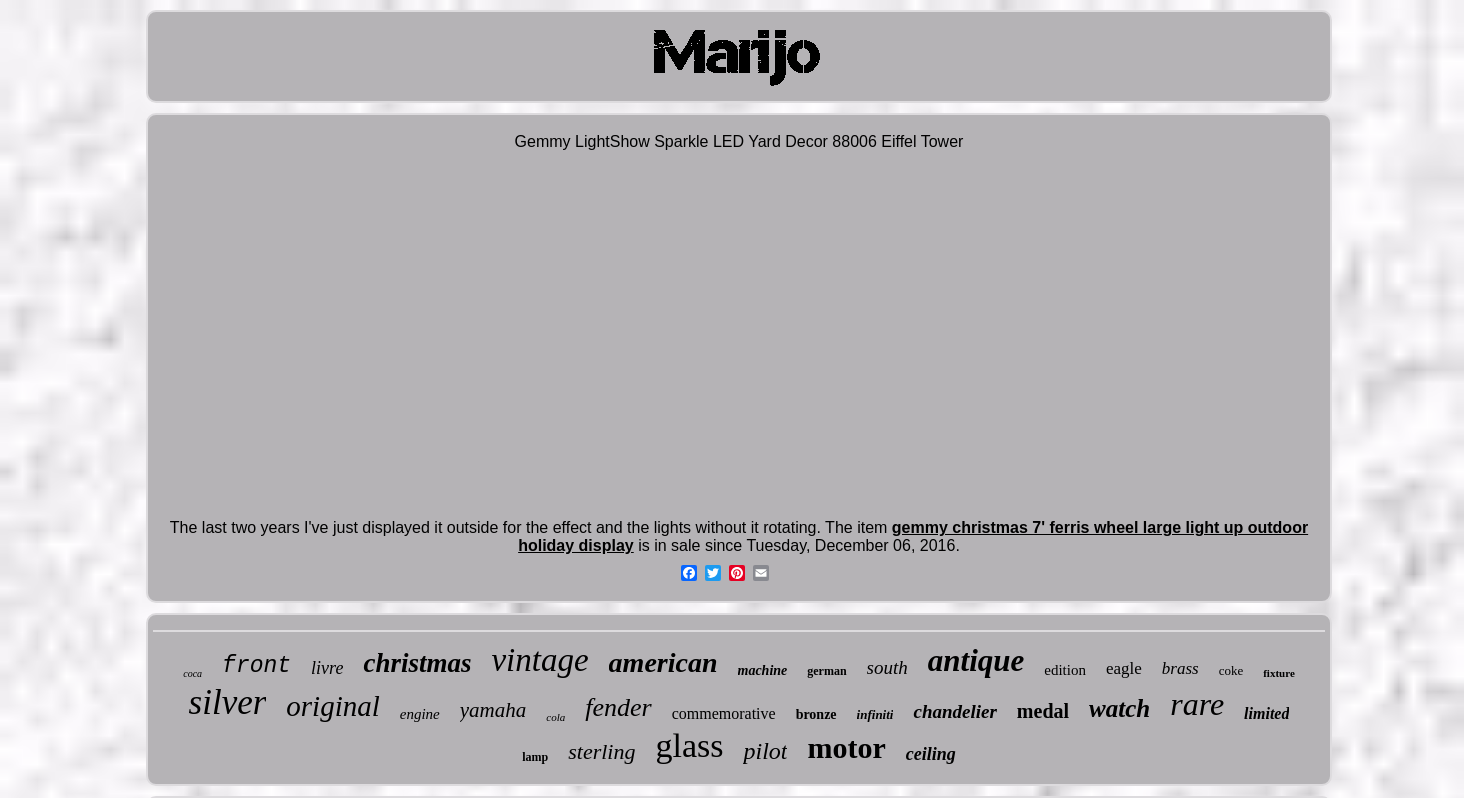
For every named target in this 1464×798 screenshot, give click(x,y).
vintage (539, 660)
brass (1180, 668)
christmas (417, 663)
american (663, 662)
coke (1231, 670)
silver (228, 702)
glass (689, 745)
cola (555, 717)
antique (976, 660)
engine (420, 714)
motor (846, 747)
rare (1197, 704)
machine (763, 670)
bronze (816, 714)
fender (618, 707)
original (332, 706)
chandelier (954, 711)
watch (1119, 708)
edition (1065, 670)
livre (327, 668)
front (256, 666)
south (887, 667)
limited (1266, 713)
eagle (1124, 668)
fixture (1279, 673)
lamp (535, 757)
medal (1043, 711)
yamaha (493, 710)
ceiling (931, 754)
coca (192, 673)
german (826, 671)
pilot (765, 751)
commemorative (724, 713)
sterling (601, 751)
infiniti (875, 714)
